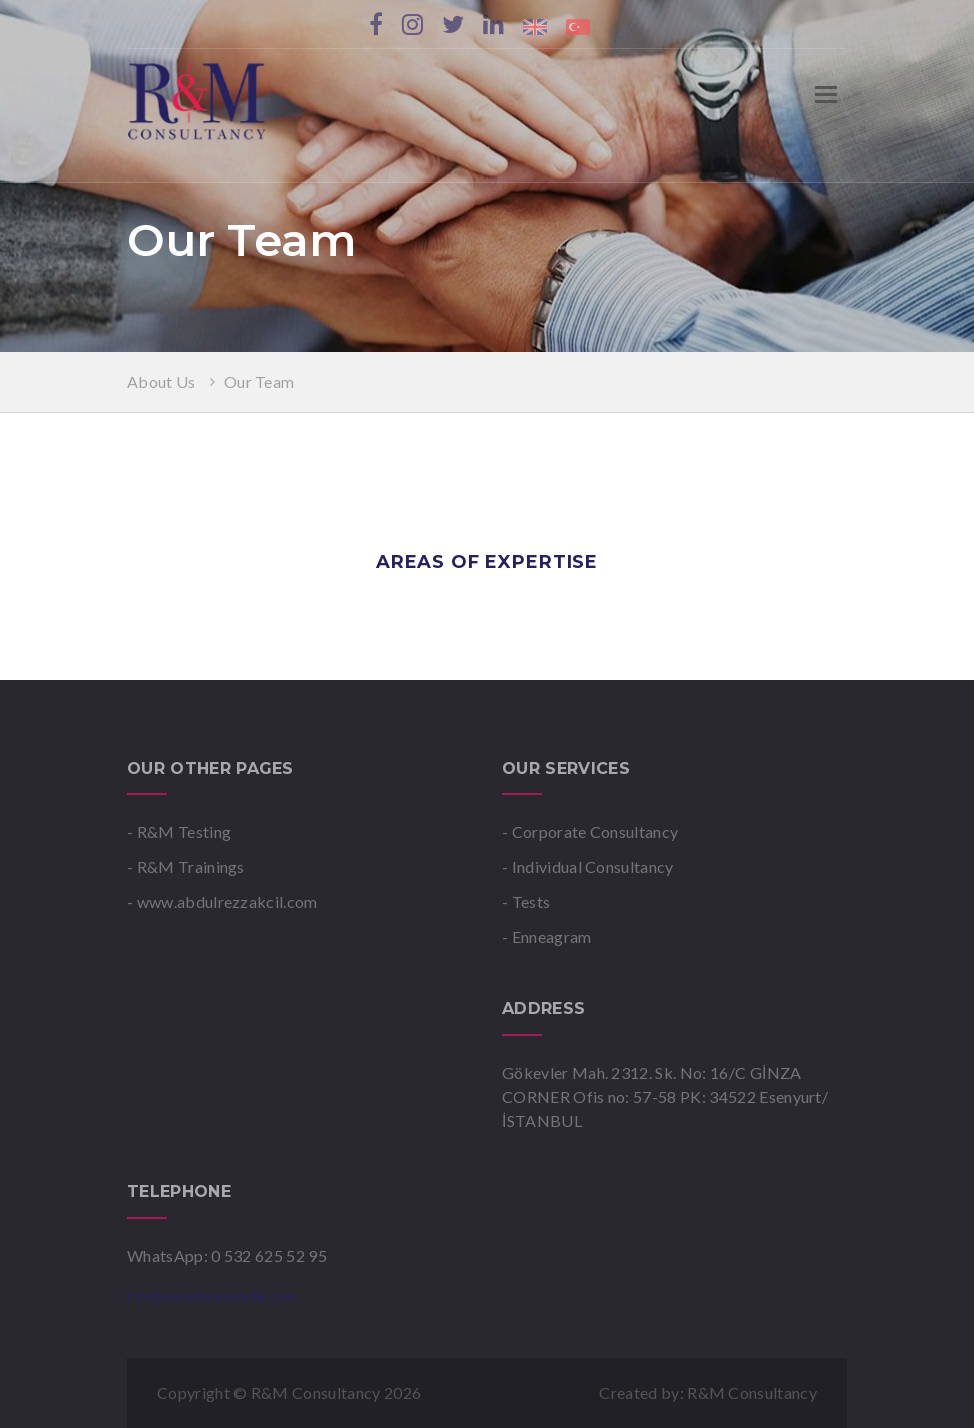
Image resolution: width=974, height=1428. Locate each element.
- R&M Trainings (186, 866)
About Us (163, 381)
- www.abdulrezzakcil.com (222, 901)
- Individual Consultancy (588, 866)
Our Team (259, 381)
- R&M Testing (179, 831)
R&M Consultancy (752, 1392)
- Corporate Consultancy (590, 831)
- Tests (526, 901)
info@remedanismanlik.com (211, 1295)
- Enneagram (547, 936)
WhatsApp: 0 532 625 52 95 (227, 1255)
